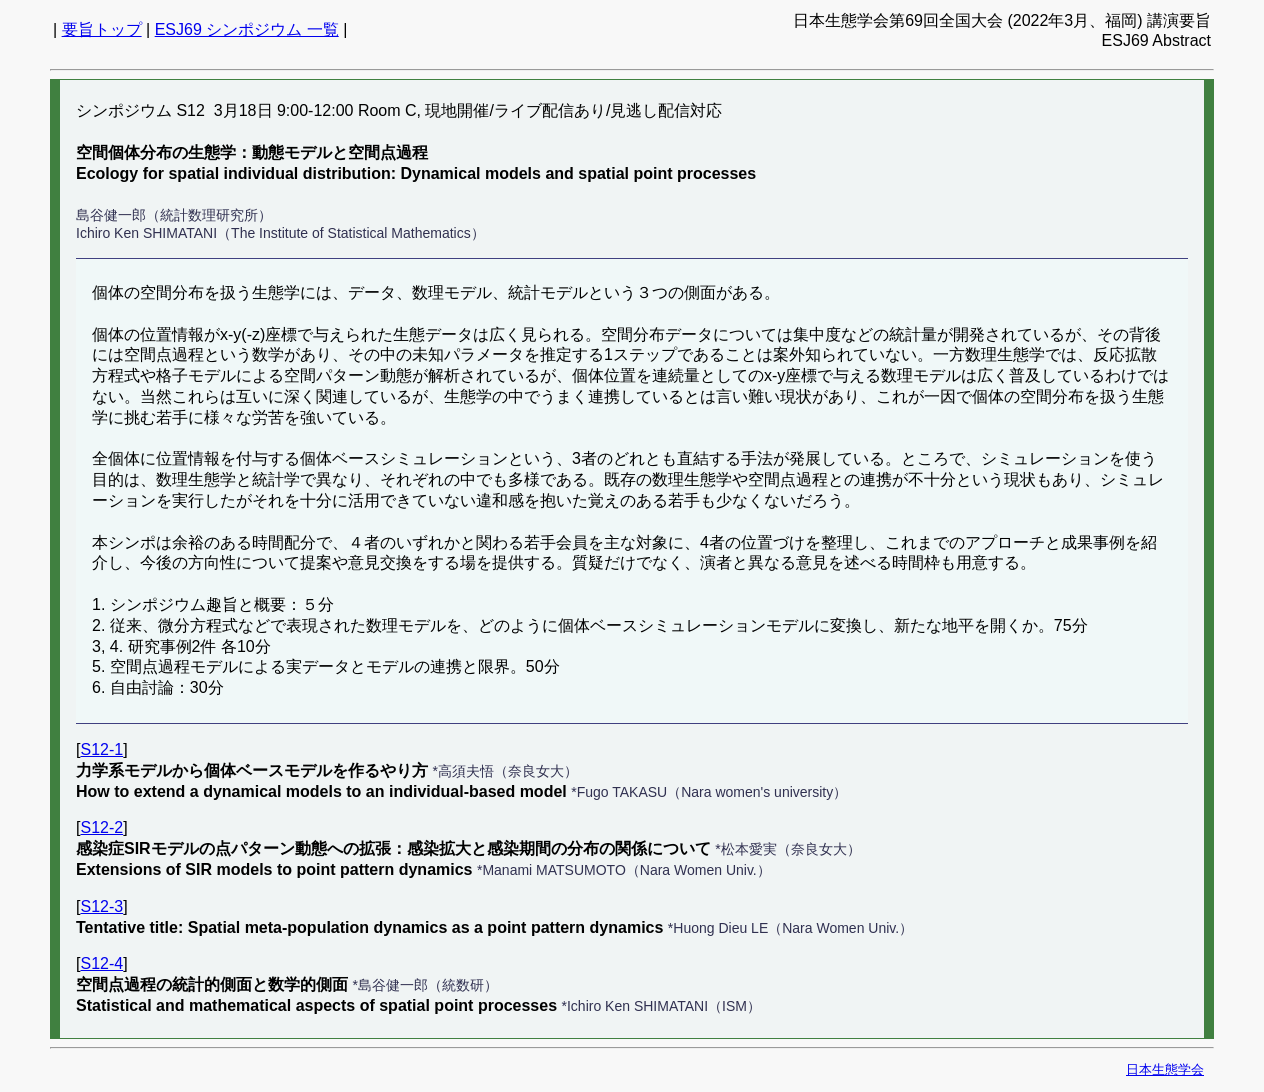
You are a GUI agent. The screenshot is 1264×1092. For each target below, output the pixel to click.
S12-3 (101, 906)
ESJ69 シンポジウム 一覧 (247, 29)
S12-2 (101, 827)
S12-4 (101, 963)
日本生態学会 (1165, 1069)
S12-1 (101, 749)
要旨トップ (102, 29)
